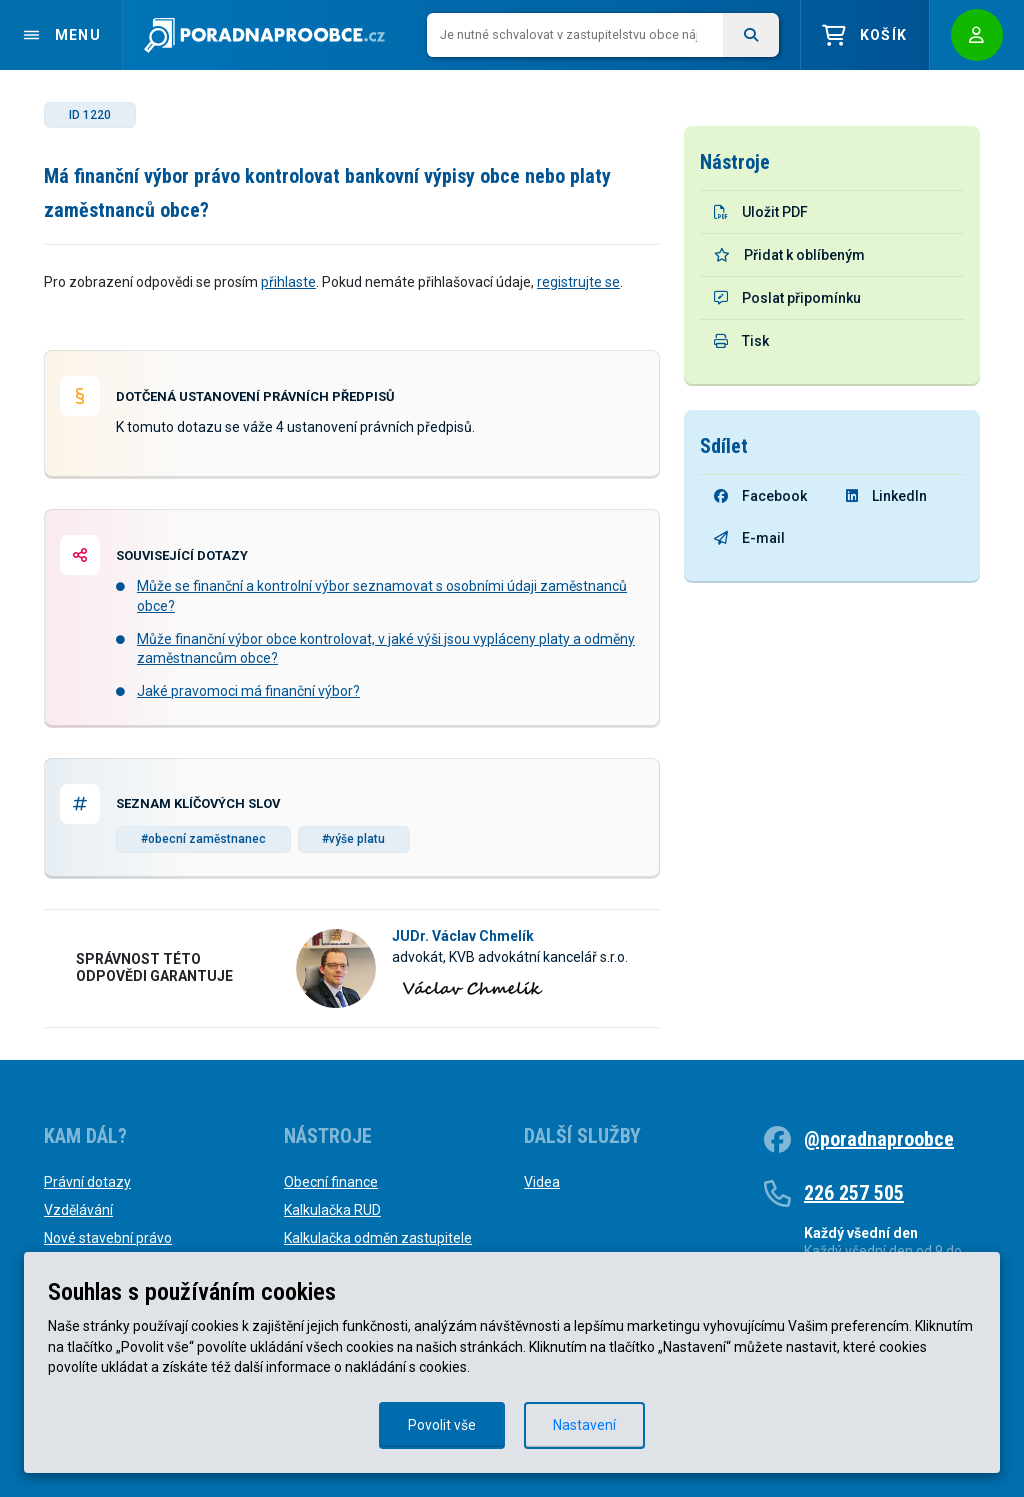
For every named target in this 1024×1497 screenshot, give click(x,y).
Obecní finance (331, 1182)
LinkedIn (886, 496)
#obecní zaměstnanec (203, 839)
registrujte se (578, 282)
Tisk (741, 341)
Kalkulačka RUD (332, 1210)
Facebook (760, 496)
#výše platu (353, 839)
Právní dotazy (87, 1182)
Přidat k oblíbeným (789, 255)
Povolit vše (442, 1425)
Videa (542, 1182)
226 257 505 (854, 1193)
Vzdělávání (78, 1210)
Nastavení (584, 1425)
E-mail (749, 538)
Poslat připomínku (787, 298)
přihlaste (288, 282)
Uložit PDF (761, 212)
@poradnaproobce (879, 1139)
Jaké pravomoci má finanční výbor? (248, 691)
